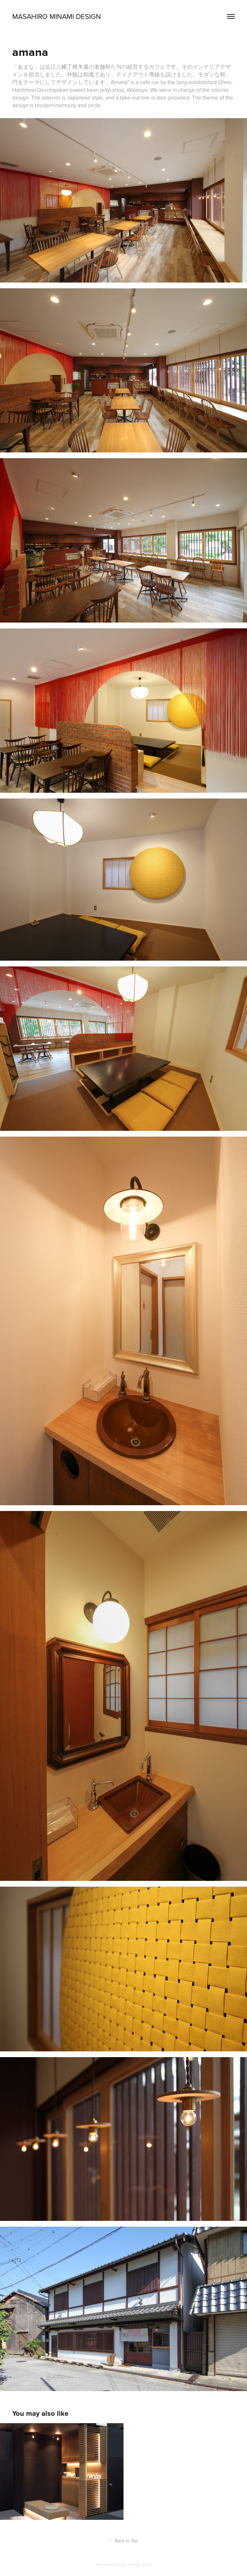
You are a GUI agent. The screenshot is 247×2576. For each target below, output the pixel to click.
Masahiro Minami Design (56, 16)
